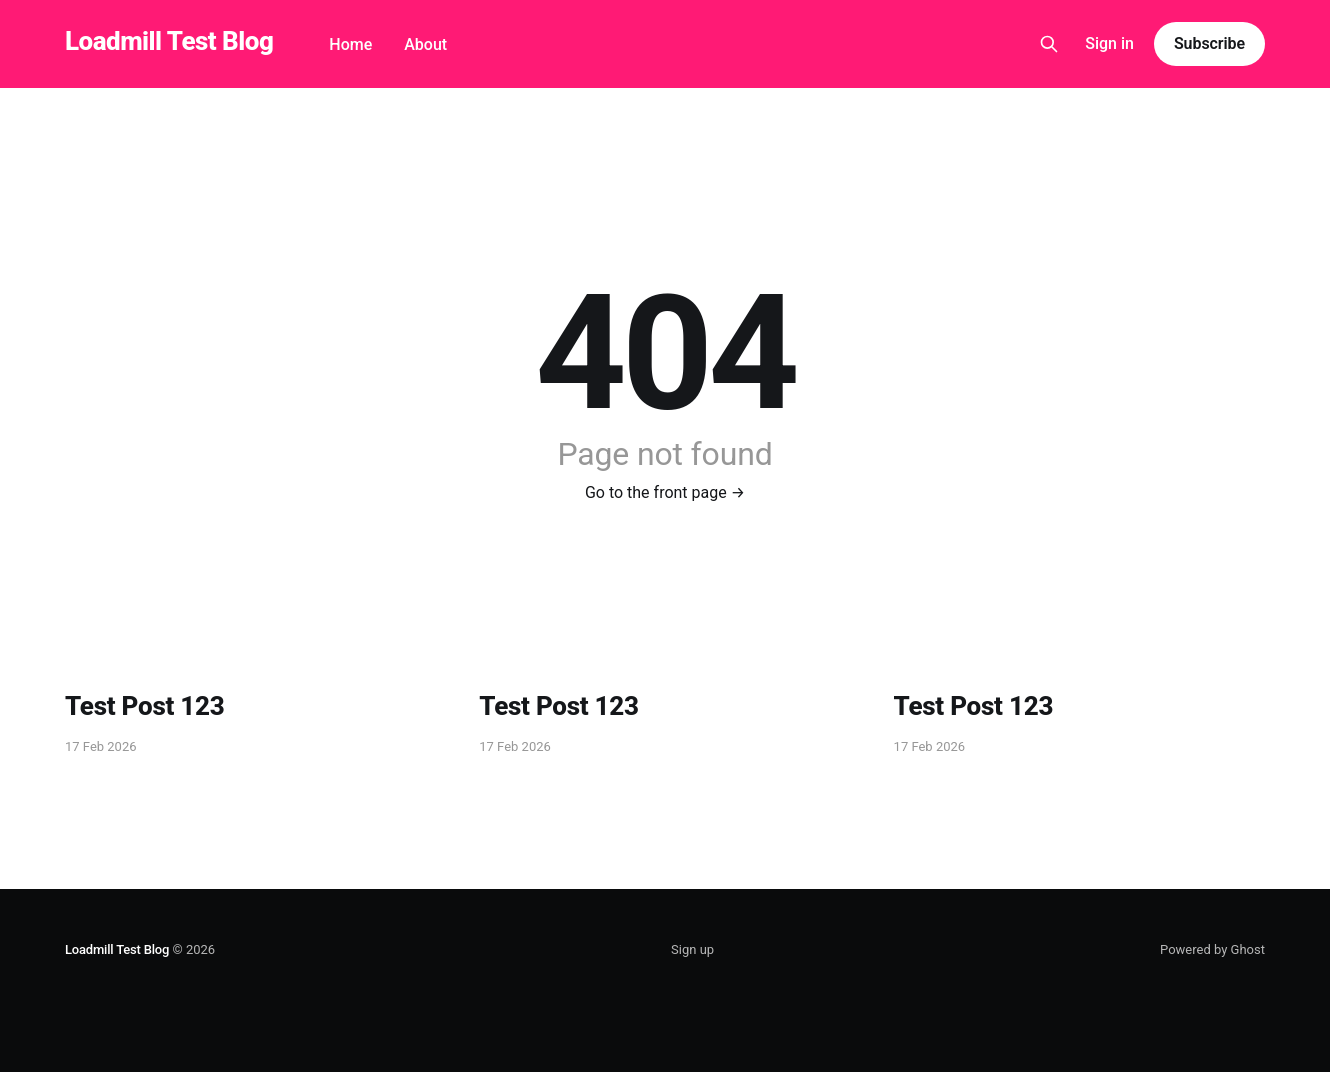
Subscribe (1209, 43)
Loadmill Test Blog (169, 41)
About (425, 44)
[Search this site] (1049, 44)
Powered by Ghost (1212, 949)
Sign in (1109, 43)
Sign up (692, 949)
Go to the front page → (665, 492)
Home (350, 44)
